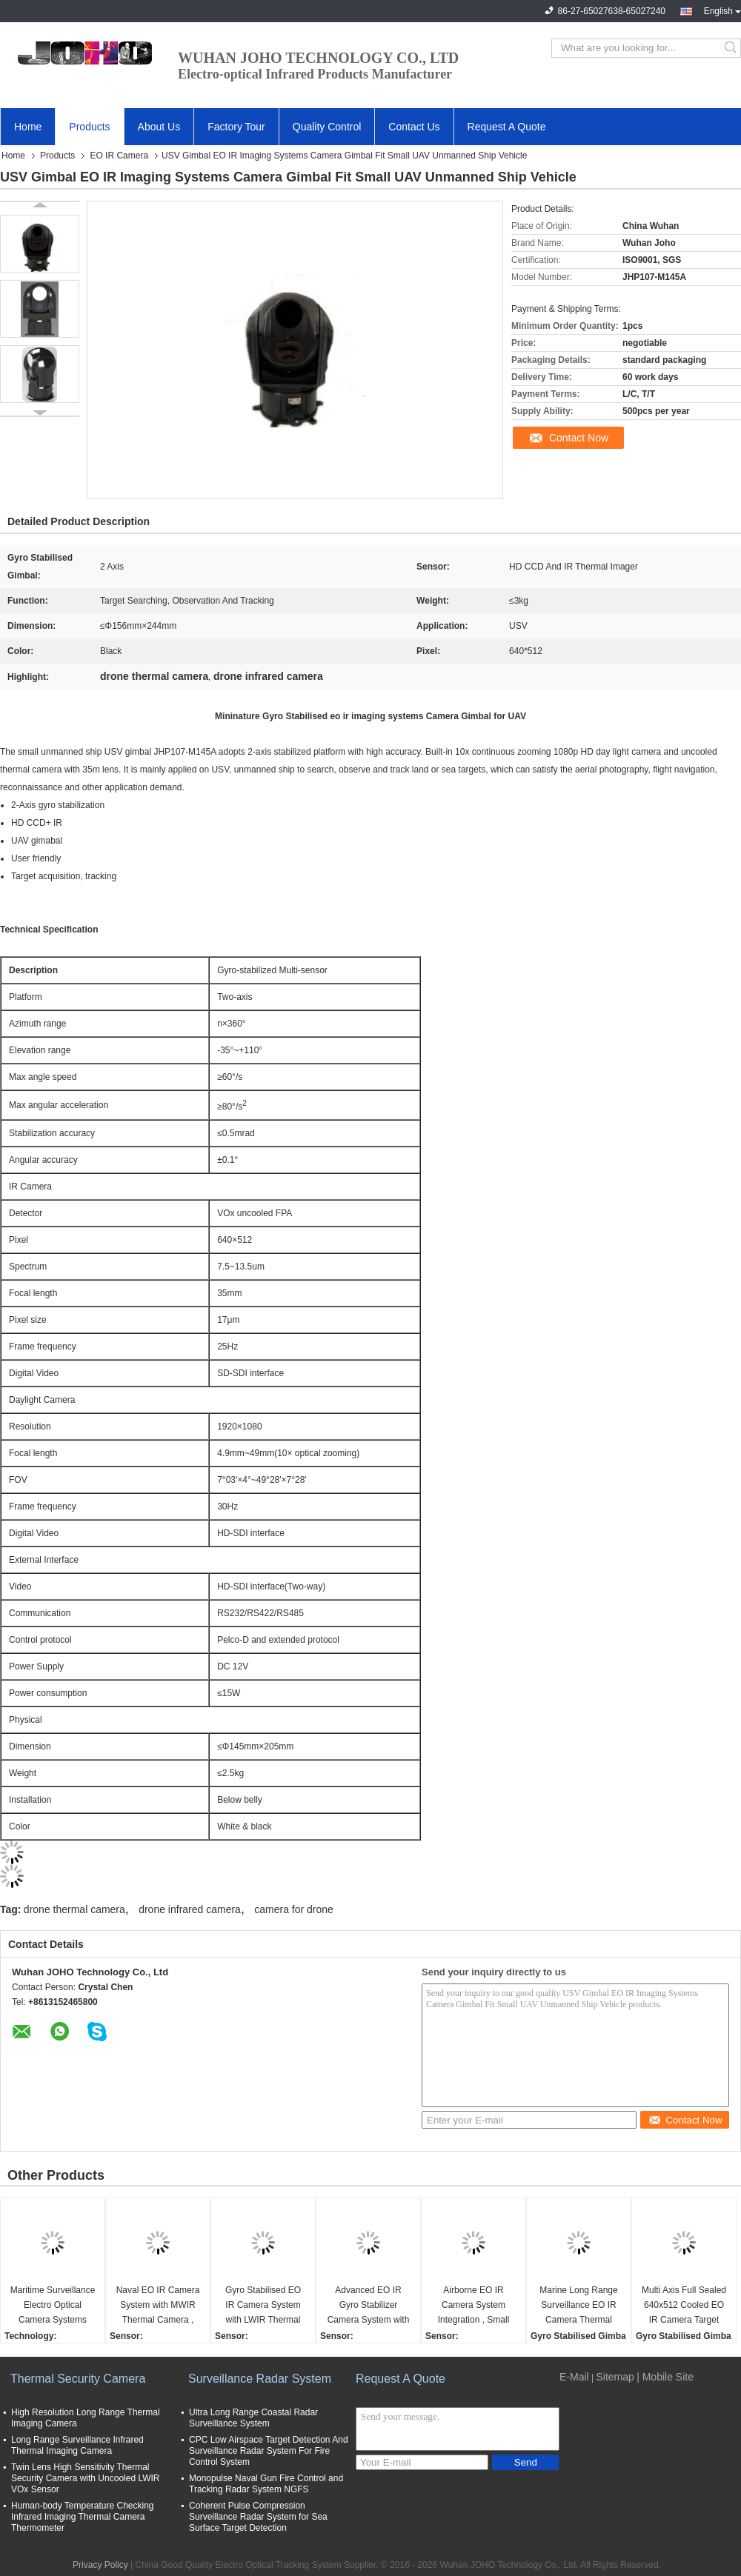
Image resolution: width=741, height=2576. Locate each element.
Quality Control (327, 127)
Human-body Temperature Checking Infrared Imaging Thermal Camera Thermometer (82, 2516)
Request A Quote (507, 127)
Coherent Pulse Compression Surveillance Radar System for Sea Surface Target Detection (258, 2516)
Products (89, 127)
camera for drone (293, 1909)
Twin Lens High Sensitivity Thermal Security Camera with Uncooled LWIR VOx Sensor (85, 2478)
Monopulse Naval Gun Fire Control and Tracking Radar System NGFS (266, 2484)
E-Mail (574, 2377)
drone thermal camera (74, 1909)
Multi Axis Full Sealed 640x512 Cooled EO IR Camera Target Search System (684, 2306)
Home (27, 127)
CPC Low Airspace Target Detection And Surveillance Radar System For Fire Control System (268, 2451)
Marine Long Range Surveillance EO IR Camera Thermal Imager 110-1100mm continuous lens (578, 2306)
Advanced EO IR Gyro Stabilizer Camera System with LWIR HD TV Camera (368, 2306)
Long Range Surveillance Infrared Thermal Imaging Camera (77, 2445)
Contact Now (578, 438)
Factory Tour (236, 127)
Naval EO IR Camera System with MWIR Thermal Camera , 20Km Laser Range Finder (158, 2306)
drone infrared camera (190, 1909)
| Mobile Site (665, 2377)
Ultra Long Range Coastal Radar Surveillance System (253, 2418)
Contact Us (413, 127)
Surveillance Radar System (259, 2378)
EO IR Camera (119, 155)
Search (731, 48)
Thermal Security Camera (77, 2378)
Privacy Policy (100, 2565)
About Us (159, 127)
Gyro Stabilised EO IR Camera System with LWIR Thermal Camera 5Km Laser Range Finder (263, 2306)
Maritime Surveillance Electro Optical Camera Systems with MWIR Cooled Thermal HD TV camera (53, 2306)
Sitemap (615, 2377)
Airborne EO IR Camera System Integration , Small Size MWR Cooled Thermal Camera (473, 2306)
